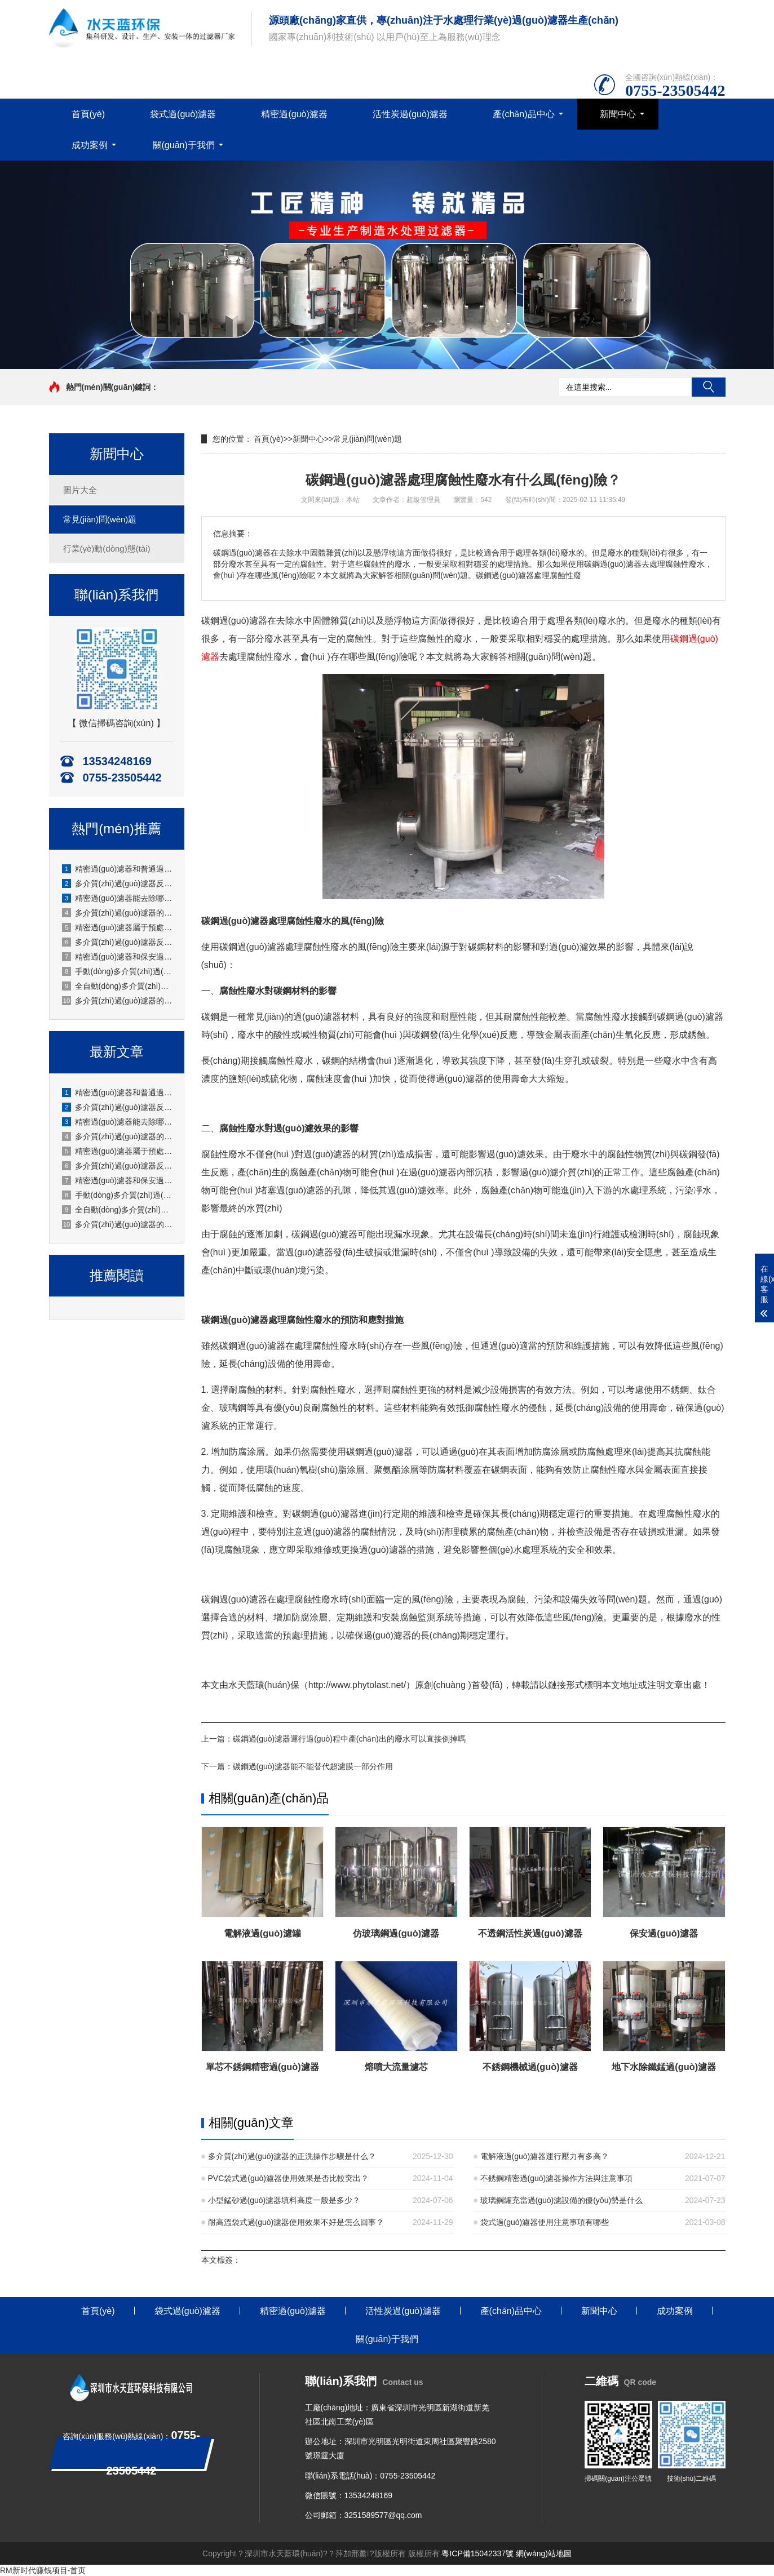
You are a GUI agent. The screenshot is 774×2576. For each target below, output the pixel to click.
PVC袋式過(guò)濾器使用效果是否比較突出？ (288, 2178)
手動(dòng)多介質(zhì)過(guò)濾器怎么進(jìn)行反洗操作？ (117, 971)
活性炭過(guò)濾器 (410, 114)
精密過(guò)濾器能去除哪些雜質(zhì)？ (117, 898)
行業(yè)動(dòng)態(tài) (107, 548)
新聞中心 (618, 114)
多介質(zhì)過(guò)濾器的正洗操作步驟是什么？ (292, 2156)
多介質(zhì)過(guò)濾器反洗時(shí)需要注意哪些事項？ (117, 1165)
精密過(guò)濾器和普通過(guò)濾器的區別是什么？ (117, 1092)
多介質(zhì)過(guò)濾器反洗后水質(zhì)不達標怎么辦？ (117, 1107)
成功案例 (90, 145)
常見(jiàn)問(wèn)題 (100, 519)
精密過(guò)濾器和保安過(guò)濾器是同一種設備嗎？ (117, 956)
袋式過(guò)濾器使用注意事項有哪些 (544, 2222)
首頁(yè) (88, 114)
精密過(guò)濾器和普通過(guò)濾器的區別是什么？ (117, 868)
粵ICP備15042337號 (477, 2553)
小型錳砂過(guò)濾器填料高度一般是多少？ (284, 2200)
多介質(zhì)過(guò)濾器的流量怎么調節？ (117, 912)
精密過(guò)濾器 (294, 114)
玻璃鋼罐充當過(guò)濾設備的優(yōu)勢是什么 (561, 2200)
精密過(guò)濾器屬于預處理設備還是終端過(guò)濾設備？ (117, 927)
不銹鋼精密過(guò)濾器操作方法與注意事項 (556, 2178)
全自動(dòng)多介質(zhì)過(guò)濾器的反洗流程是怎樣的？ (117, 986)
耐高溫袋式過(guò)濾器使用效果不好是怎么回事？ (296, 2222)
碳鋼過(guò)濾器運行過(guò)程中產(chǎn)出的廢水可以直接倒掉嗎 (349, 1738)
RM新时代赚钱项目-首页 (43, 2570)
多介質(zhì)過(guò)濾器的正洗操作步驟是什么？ (117, 1224)
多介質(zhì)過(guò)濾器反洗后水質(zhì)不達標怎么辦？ (117, 883)
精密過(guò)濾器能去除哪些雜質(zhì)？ (117, 1121)
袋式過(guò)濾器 (183, 114)
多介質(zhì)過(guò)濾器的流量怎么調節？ (117, 1136)
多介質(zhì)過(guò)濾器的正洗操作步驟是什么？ (117, 1000)
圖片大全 (80, 490)
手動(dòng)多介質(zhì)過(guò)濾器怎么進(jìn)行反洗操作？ (117, 1195)
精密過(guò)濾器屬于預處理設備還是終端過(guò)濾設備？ (117, 1151)
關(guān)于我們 (184, 145)
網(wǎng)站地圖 (544, 2553)
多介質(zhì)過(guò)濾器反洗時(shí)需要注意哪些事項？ (117, 942)
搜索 (709, 387)
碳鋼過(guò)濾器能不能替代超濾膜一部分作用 (313, 1766)
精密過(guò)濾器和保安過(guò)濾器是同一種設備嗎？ (117, 1180)
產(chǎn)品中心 (523, 114)
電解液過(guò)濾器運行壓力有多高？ (544, 2156)
